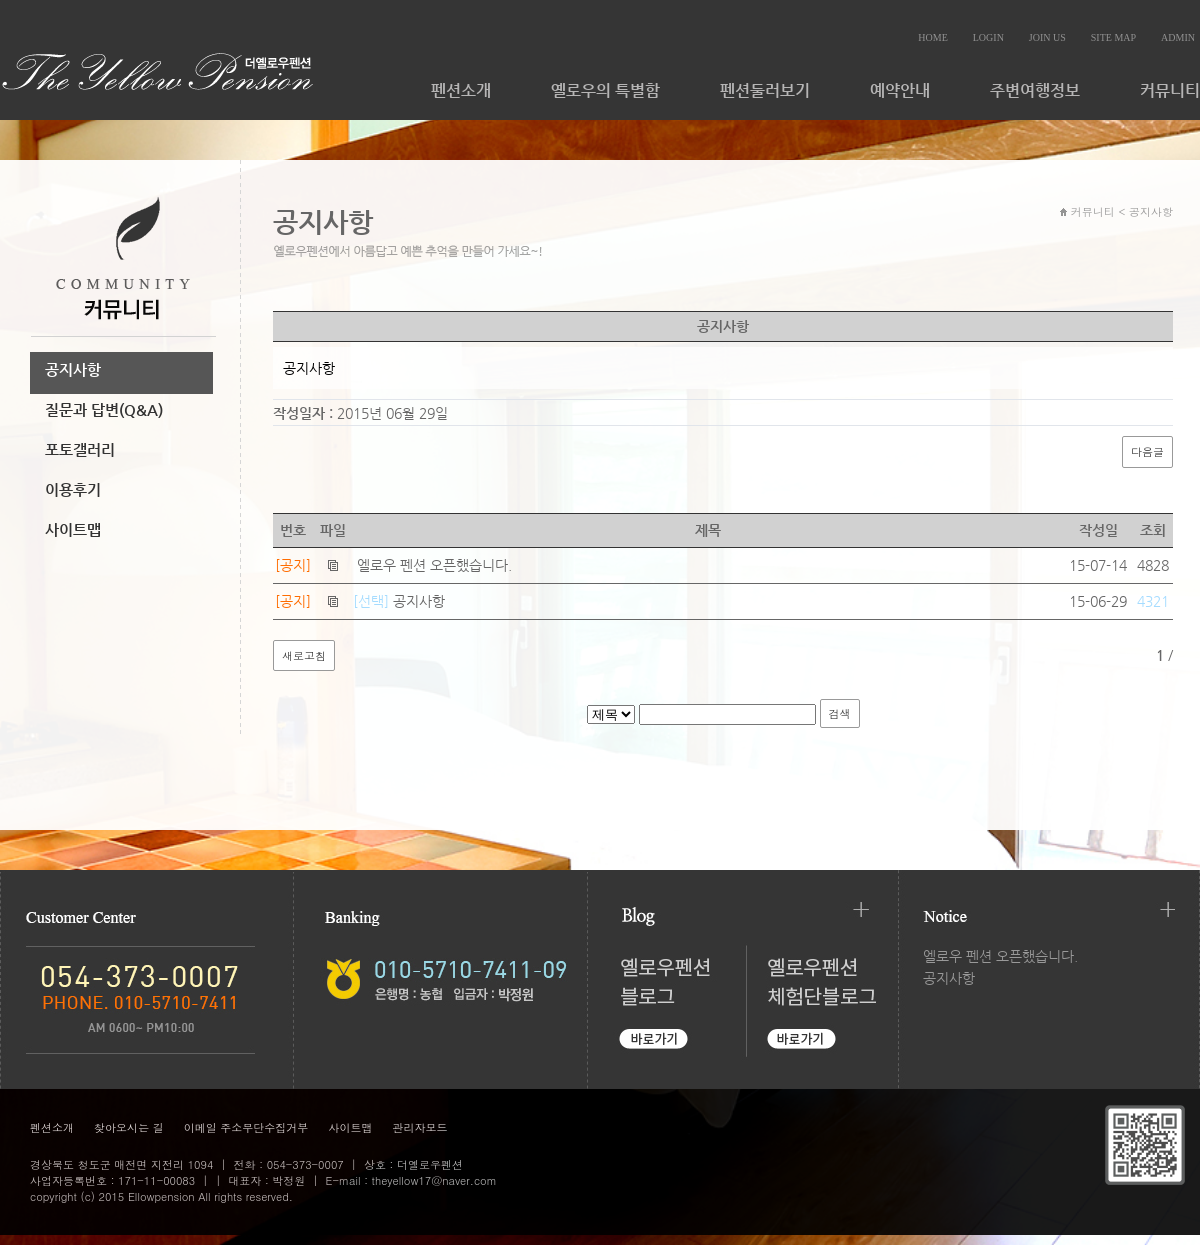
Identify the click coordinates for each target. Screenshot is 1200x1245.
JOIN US (1047, 37)
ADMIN (1178, 37)
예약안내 (900, 90)
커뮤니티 (1170, 90)
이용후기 (73, 489)
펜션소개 (461, 90)
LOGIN (988, 37)
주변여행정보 (1035, 90)
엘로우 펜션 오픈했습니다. (434, 565)
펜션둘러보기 (765, 90)
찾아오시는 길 (129, 1127)
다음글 (1147, 451)
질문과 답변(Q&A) (104, 409)
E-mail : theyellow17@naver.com (411, 1180)
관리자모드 (419, 1127)
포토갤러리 (80, 449)
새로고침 (304, 655)
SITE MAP (1113, 37)
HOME (932, 37)
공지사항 (73, 369)
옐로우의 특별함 (605, 90)
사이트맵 (73, 529)
